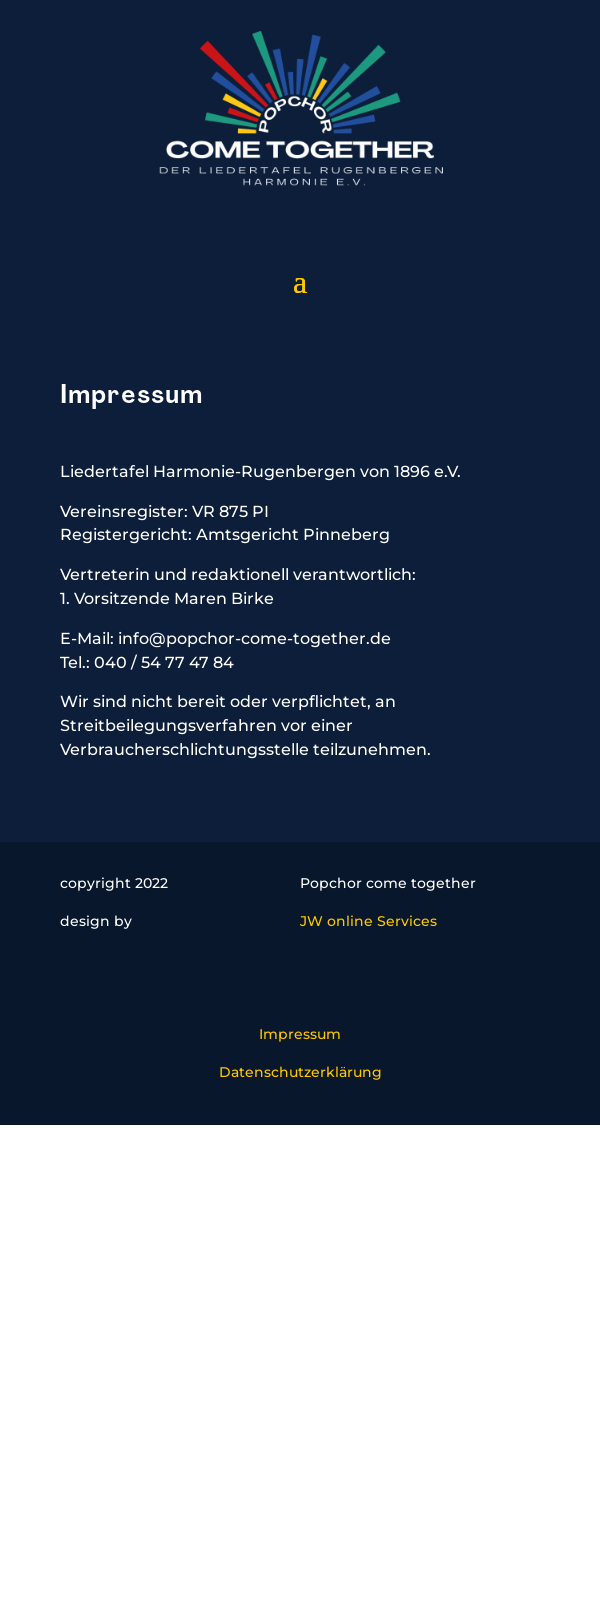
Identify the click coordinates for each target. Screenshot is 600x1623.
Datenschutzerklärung (300, 1072)
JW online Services (368, 921)
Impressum (300, 1034)
